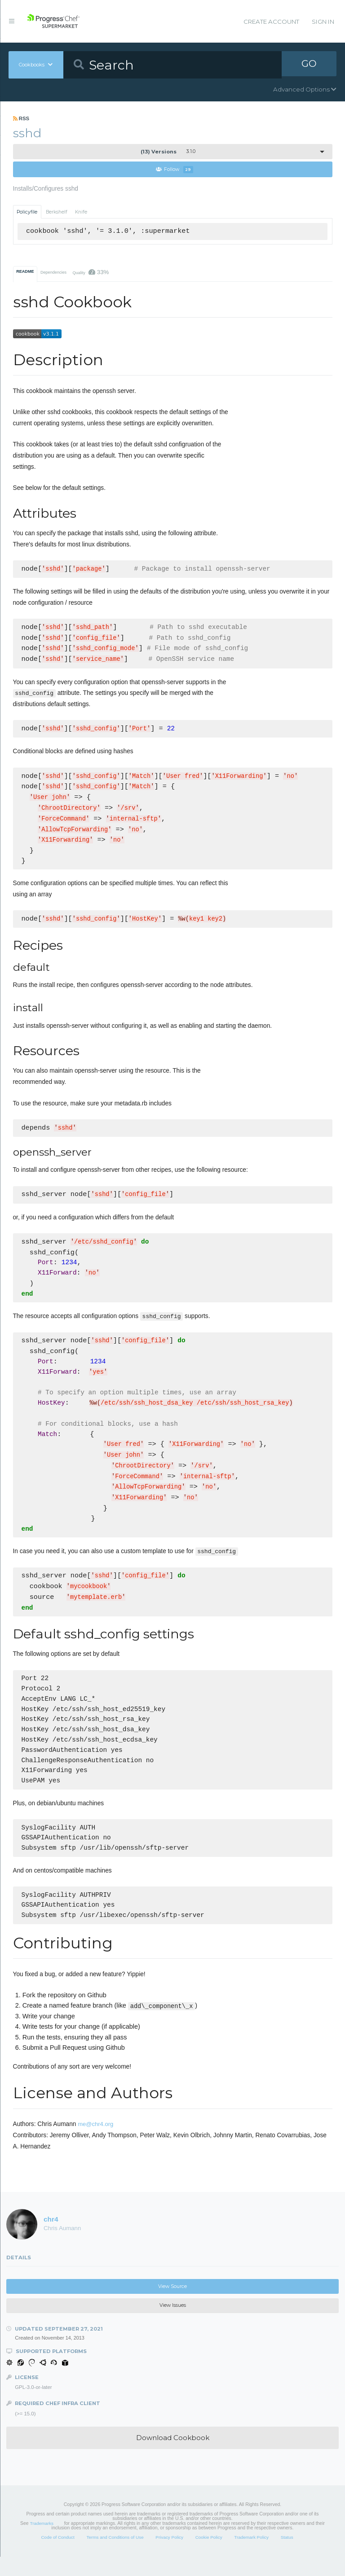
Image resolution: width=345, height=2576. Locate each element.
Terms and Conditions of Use (114, 2556)
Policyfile (27, 212)
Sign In (323, 21)
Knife (81, 212)
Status (287, 2556)
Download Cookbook (172, 2457)
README (25, 272)
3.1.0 (168, 151)
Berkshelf (56, 212)
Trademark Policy (251, 2556)
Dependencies (53, 273)
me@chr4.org (95, 2143)
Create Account (271, 21)
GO (309, 64)
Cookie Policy (208, 2556)
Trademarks (41, 2542)
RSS (21, 118)
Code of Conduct (57, 2556)
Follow (174, 170)
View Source (172, 2306)
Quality (90, 272)
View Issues (172, 2324)
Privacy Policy (169, 2556)
